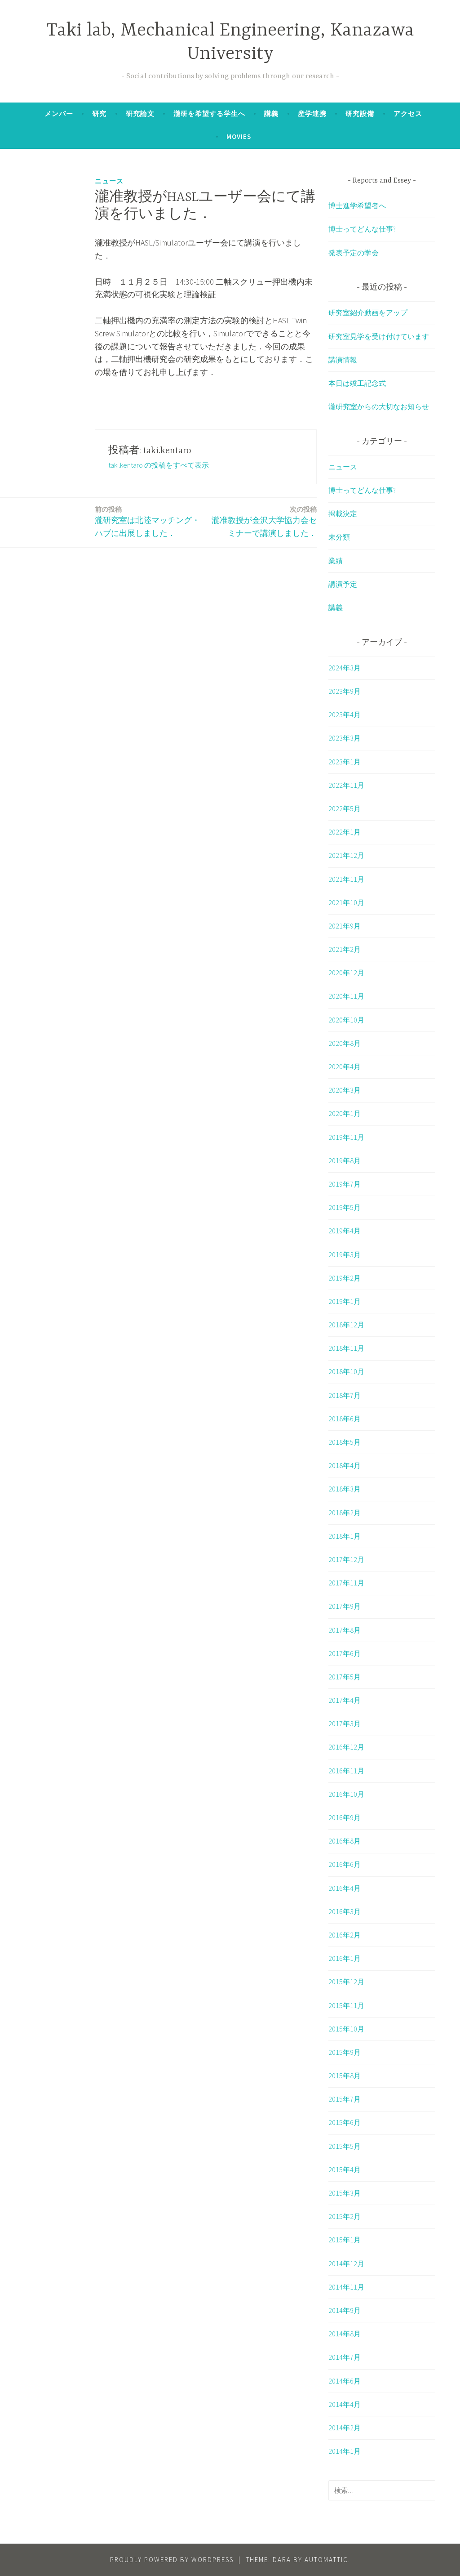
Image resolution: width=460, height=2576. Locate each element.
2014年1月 (344, 2451)
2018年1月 (344, 1535)
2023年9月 (344, 691)
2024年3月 (344, 667)
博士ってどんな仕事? (362, 228)
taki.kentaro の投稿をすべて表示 (158, 464)
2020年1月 (344, 1113)
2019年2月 (344, 1277)
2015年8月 (344, 2075)
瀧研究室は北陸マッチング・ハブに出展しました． (148, 521)
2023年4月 (344, 714)
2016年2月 (344, 1934)
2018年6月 (344, 1418)
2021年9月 (344, 925)
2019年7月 (344, 1183)
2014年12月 (346, 2263)
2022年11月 (346, 785)
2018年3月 (344, 1488)
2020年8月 (344, 1043)
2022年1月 (344, 831)
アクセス (408, 113)
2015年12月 (346, 1981)
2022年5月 (344, 808)
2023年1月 (344, 761)
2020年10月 (346, 1019)
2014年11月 (346, 2286)
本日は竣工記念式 (357, 383)
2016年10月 (346, 1794)
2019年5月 (344, 1207)
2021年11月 (346, 879)
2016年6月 (344, 1864)
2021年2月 (344, 949)
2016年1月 (344, 1958)
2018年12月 (346, 1324)
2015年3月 (344, 2192)
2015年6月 (344, 2122)
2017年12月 (346, 1559)
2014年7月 (344, 2357)
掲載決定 (342, 513)
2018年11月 (346, 1348)
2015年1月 (344, 2239)
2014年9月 (344, 2310)
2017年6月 (344, 1653)
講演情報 (342, 359)
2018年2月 (344, 1512)
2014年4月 (344, 2404)
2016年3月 (344, 1911)
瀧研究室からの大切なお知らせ (378, 406)
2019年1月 (344, 1301)
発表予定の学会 (353, 252)
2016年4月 (344, 1888)
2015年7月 (344, 2098)
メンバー (58, 113)
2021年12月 (346, 855)
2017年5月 (344, 1676)
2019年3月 (344, 1254)
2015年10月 (346, 2028)
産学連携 (312, 113)
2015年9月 (344, 2052)
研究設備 (359, 113)
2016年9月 (344, 1817)
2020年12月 (346, 972)
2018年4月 (344, 1465)
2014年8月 (344, 2333)
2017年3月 (344, 1723)
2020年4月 (344, 1066)
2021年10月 (346, 902)
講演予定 (342, 584)
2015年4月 (344, 2169)
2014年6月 (344, 2380)
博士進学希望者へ (357, 205)
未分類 (339, 536)
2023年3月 (344, 737)
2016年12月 (346, 1746)
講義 (271, 113)
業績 (335, 560)
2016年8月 (344, 1840)
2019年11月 (346, 1137)
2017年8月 (344, 1629)
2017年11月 (346, 1582)
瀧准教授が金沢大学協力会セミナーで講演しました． (263, 521)
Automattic (326, 2559)
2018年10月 (346, 1371)
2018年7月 (344, 1395)
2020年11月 (346, 995)
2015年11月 (346, 2005)
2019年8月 (344, 1160)
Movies (238, 136)
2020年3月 (344, 1089)
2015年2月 (344, 2216)
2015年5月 (344, 2146)
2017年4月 (344, 1700)
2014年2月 (344, 2427)
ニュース (109, 181)
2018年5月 (344, 1442)
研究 (99, 113)
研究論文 (140, 113)
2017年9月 (344, 1606)
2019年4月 (344, 1230)
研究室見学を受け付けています (378, 336)
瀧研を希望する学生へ (209, 113)
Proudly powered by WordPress (172, 2559)
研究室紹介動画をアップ (367, 312)
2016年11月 (346, 1770)
